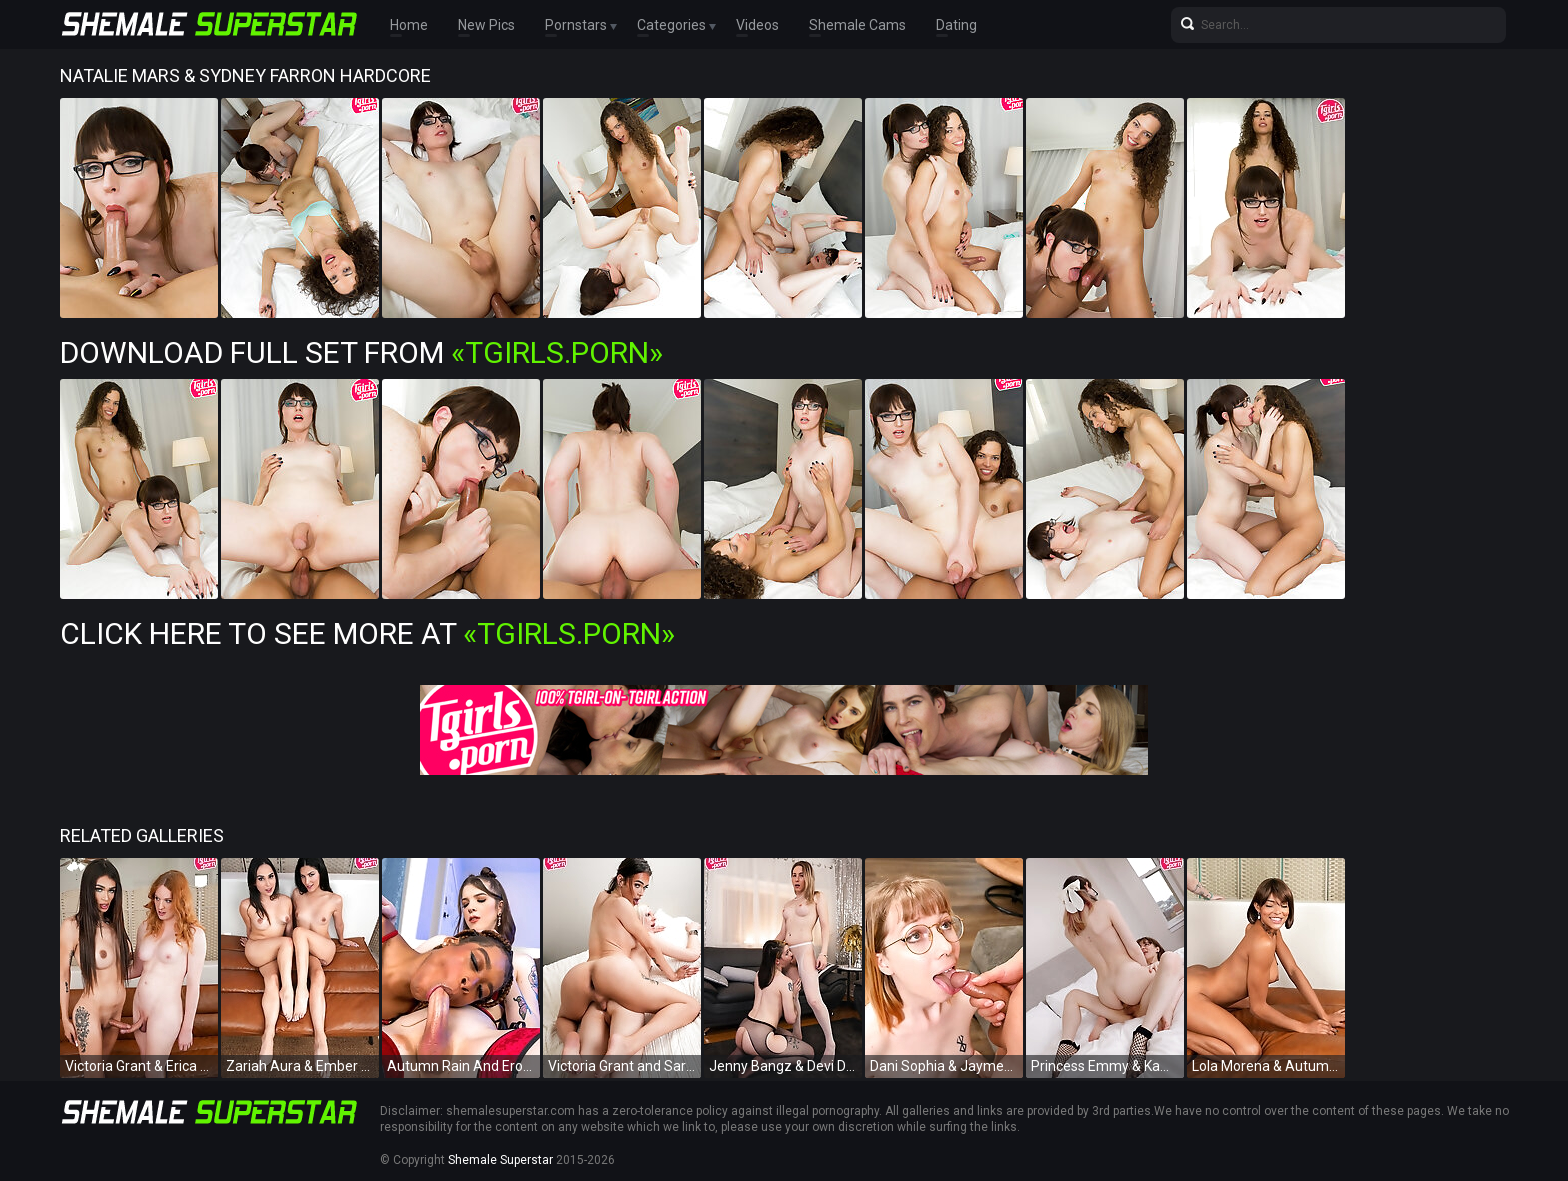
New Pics (486, 25)
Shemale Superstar (500, 1160)
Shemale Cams (857, 25)
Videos (757, 25)
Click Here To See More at (367, 633)
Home (409, 25)
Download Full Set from (361, 352)
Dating (956, 25)
